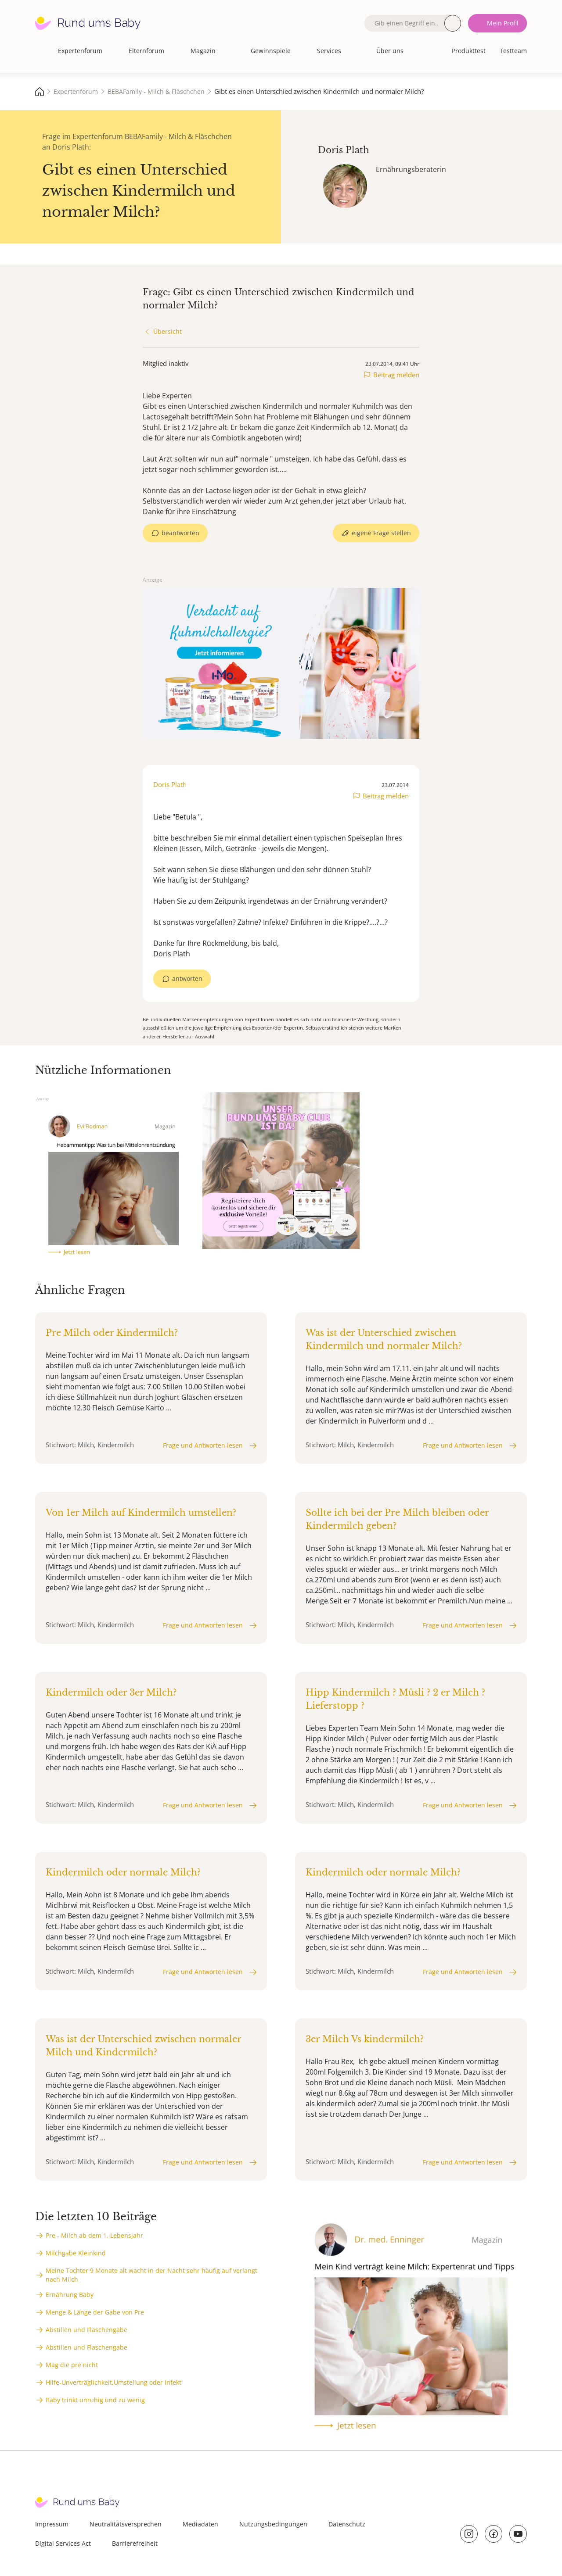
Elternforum (146, 51)
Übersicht (167, 331)
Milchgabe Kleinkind (76, 2253)
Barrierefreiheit (135, 2543)
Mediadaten (200, 2524)
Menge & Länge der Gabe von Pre (95, 2312)
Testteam (513, 51)
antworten (187, 978)
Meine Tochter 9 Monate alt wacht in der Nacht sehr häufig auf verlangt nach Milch (151, 2274)
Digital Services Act (63, 2543)
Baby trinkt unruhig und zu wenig (95, 2400)
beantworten (180, 533)
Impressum (51, 2524)
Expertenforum (80, 51)
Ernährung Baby (70, 2294)
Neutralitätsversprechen (126, 2524)
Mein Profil (503, 23)
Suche (452, 23)
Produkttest (469, 51)
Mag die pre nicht (72, 2365)
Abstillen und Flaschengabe (86, 2330)
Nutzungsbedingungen (273, 2524)
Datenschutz (346, 2524)
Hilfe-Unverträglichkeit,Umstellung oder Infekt (113, 2382)
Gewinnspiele (271, 51)
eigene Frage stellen (381, 533)
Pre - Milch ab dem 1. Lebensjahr (94, 2235)
